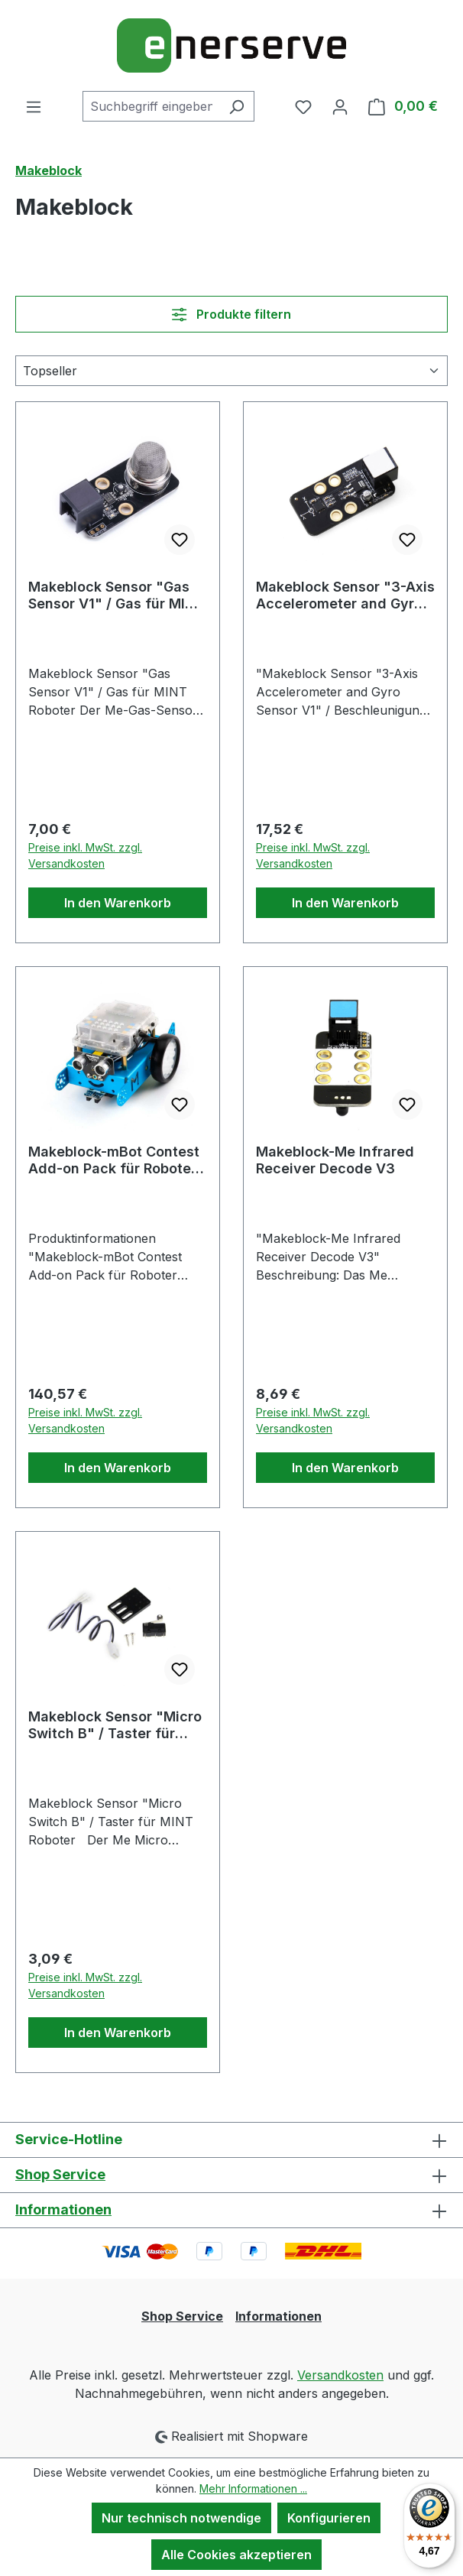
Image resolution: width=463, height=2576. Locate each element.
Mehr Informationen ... (253, 2488)
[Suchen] (236, 106)
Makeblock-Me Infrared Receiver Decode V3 (335, 1160)
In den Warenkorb (117, 902)
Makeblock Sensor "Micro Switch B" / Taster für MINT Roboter (115, 1725)
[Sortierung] (231, 370)
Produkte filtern (231, 314)
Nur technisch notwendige (181, 2518)
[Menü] (33, 106)
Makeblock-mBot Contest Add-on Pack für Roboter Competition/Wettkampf (113, 1160)
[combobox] (151, 106)
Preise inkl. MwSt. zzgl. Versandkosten (85, 855)
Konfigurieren (329, 2518)
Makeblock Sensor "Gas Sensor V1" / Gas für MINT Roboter (116, 595)
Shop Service (60, 2174)
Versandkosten (340, 2375)
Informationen (63, 2209)
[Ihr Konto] (340, 106)
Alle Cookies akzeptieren (236, 2554)
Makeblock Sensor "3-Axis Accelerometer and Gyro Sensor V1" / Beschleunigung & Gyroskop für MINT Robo (345, 595)
